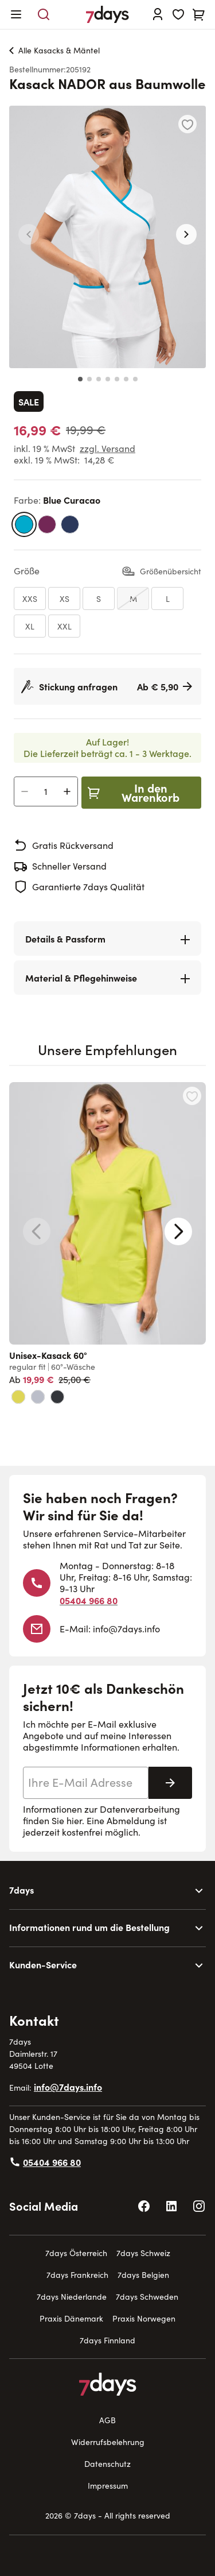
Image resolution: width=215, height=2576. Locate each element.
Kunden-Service (43, 1964)
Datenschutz (107, 2463)
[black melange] (57, 1397)
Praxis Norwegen (143, 2318)
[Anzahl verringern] (24, 791)
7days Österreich (76, 2252)
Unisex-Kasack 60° (48, 1355)
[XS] (64, 598)
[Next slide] (178, 1231)
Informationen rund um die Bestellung (89, 1927)
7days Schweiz (143, 2252)
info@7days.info (126, 1629)
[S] (98, 598)
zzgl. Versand (107, 448)
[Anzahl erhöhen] (67, 791)
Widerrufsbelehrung (107, 2441)
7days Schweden (147, 2296)
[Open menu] (16, 14)
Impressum (108, 2485)
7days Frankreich (77, 2274)
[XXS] (30, 598)
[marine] (70, 524)
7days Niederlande (72, 2296)
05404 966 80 (89, 1600)
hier (74, 1820)
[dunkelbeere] (47, 524)
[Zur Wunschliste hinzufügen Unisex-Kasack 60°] (192, 1096)
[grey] (38, 1397)
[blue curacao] (24, 524)
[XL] (30, 626)
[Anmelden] (158, 14)
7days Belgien (143, 2274)
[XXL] (64, 626)
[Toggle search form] (43, 14)
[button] (28, 234)
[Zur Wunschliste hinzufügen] (187, 124)
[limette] (18, 1397)
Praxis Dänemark (71, 2318)
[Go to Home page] (107, 14)
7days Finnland (107, 2340)
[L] (167, 598)
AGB (107, 2420)
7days (21, 1889)
